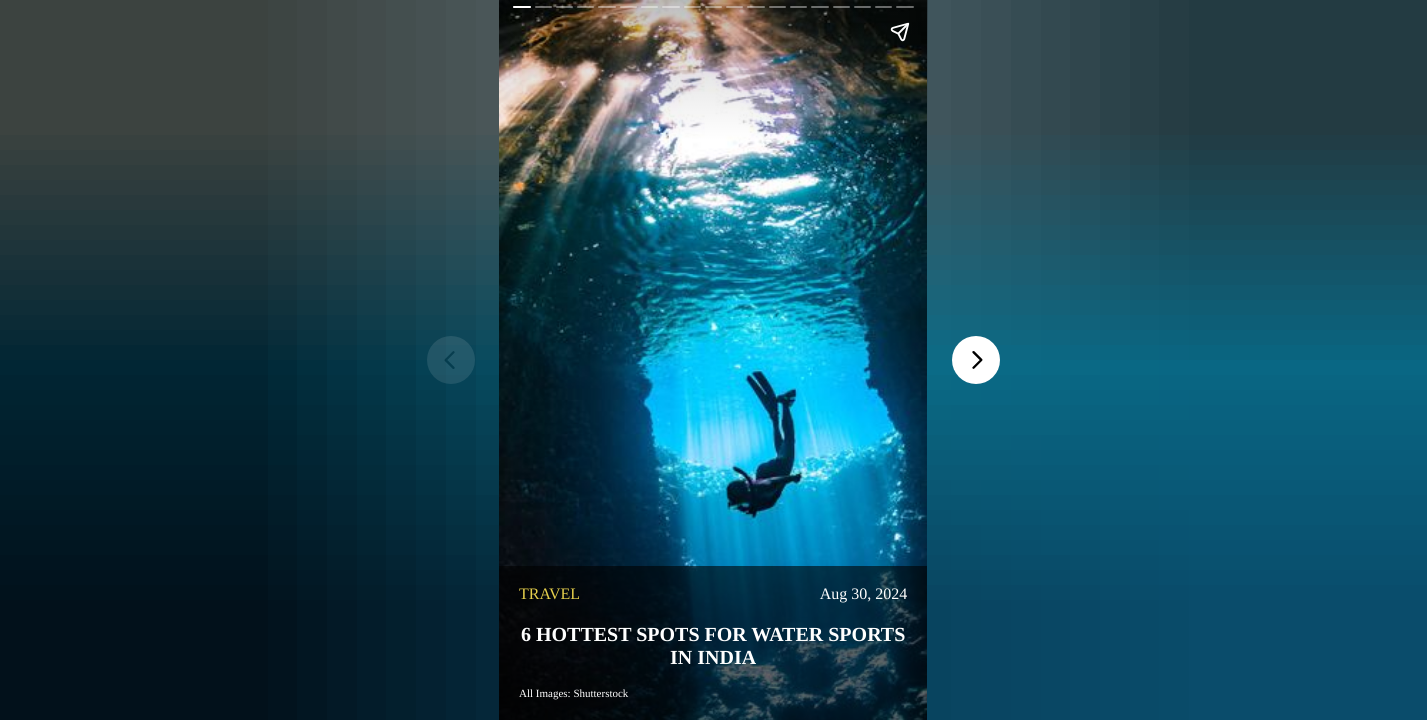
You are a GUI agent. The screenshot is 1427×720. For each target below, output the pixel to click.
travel (549, 594)
